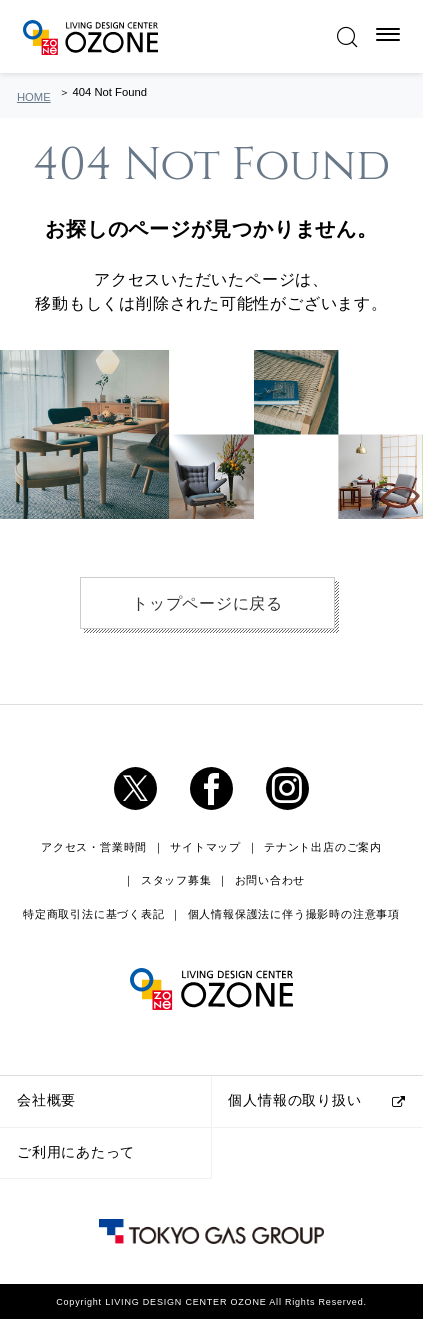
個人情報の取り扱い (294, 1100)
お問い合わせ (270, 880)
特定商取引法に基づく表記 (93, 914)
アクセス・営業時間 (94, 847)
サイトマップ (205, 847)
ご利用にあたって (76, 1152)
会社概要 (46, 1100)
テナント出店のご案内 (323, 847)
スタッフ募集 (176, 880)
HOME (34, 97)
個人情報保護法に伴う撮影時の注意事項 (294, 914)
